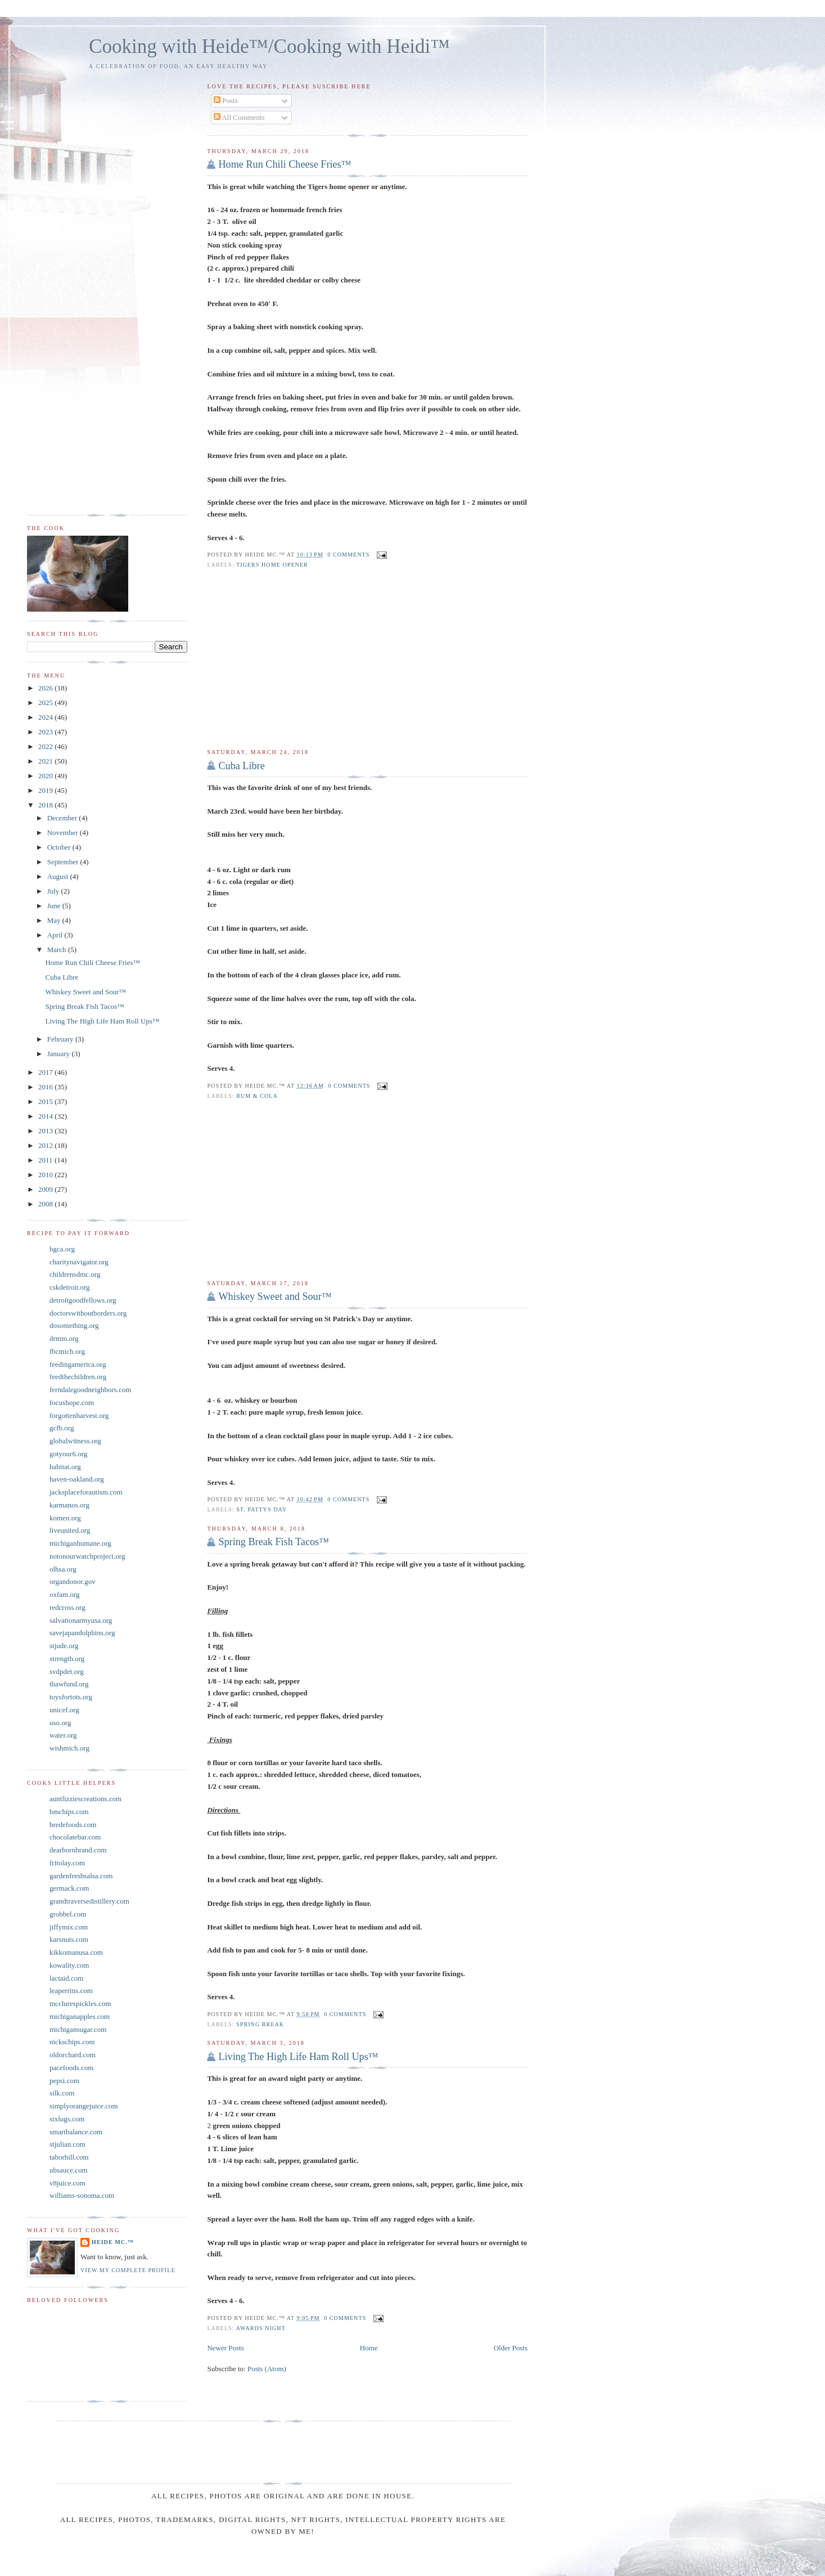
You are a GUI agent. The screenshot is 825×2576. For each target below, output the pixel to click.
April (56, 935)
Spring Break (260, 2024)
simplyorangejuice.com (83, 2106)
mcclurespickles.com (80, 2003)
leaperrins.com (71, 1990)
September (63, 862)
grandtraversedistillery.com (89, 1901)
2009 (46, 1189)
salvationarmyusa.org (80, 1620)
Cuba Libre (241, 765)
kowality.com (69, 1965)
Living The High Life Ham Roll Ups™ (298, 2056)
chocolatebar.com (75, 1837)
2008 (46, 1204)
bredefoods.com (72, 1824)
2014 (46, 1116)
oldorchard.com (72, 2054)
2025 (46, 702)
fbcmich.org (67, 1351)
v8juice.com (67, 2183)
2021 (46, 761)
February (61, 1039)
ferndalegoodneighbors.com (90, 1389)
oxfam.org (64, 1594)
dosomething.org (74, 1325)
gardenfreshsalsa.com (80, 1876)
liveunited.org (69, 1530)
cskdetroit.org (69, 1287)
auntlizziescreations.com (85, 1798)
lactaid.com (66, 1978)
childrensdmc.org (74, 1274)
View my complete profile (127, 2270)
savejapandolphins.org (82, 1632)
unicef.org (64, 1710)
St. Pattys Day (261, 1509)
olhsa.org (62, 1569)
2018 (46, 805)
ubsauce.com (68, 2170)
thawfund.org (68, 1684)
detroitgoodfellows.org (82, 1300)
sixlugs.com (66, 2119)
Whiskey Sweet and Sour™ (274, 1296)
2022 (46, 746)
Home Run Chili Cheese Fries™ (284, 164)
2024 (46, 717)
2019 (46, 790)
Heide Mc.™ (113, 2242)
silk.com (61, 2093)
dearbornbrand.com (77, 1850)
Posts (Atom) (266, 2368)
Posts (226, 100)
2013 (46, 1131)
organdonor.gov (72, 1581)
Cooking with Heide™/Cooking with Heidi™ (269, 46)
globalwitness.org (75, 1441)
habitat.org (65, 1466)
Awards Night (261, 2328)
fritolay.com (67, 1863)
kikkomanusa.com (76, 1952)
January (59, 1053)
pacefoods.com (71, 2067)
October (60, 847)
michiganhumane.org (80, 1543)
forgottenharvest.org (79, 1415)
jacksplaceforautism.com (86, 1492)
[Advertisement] (367, 659)
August (58, 876)
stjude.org (63, 1645)
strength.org (66, 1658)
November (63, 832)
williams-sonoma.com (81, 2195)
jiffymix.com (68, 1927)
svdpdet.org (66, 1671)
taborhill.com (69, 2157)
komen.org (65, 1518)
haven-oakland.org (76, 1479)
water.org (63, 1735)
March (57, 949)
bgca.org (62, 1249)
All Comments (239, 117)
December (63, 818)
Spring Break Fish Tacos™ (273, 1541)
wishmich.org (69, 1748)
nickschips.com (72, 2042)
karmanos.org (69, 1505)
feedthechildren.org (77, 1376)
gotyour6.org (68, 1453)
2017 (46, 1072)
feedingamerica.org (77, 1364)
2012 (46, 1145)
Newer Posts (225, 2348)
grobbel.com (67, 1914)
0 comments (348, 554)
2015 (46, 1101)
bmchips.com (69, 1811)
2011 (46, 1160)
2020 (46, 775)
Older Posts (511, 2348)
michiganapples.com (79, 2016)
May (54, 920)
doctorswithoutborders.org (88, 1313)
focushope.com (71, 1402)
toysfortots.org (70, 1697)
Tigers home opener (272, 565)
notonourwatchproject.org (87, 1556)
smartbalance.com (75, 2132)
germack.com (69, 1888)
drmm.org (63, 1338)
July (54, 891)
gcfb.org (61, 1428)
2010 (46, 1174)
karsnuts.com (68, 1939)
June (54, 905)
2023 (46, 732)
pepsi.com (64, 2080)
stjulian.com (67, 2144)
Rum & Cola (257, 1096)
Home (369, 2348)
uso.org (60, 1722)
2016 (46, 1087)
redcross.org (67, 1607)
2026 (46, 688)
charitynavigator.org (79, 1262)
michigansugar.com (77, 2029)
